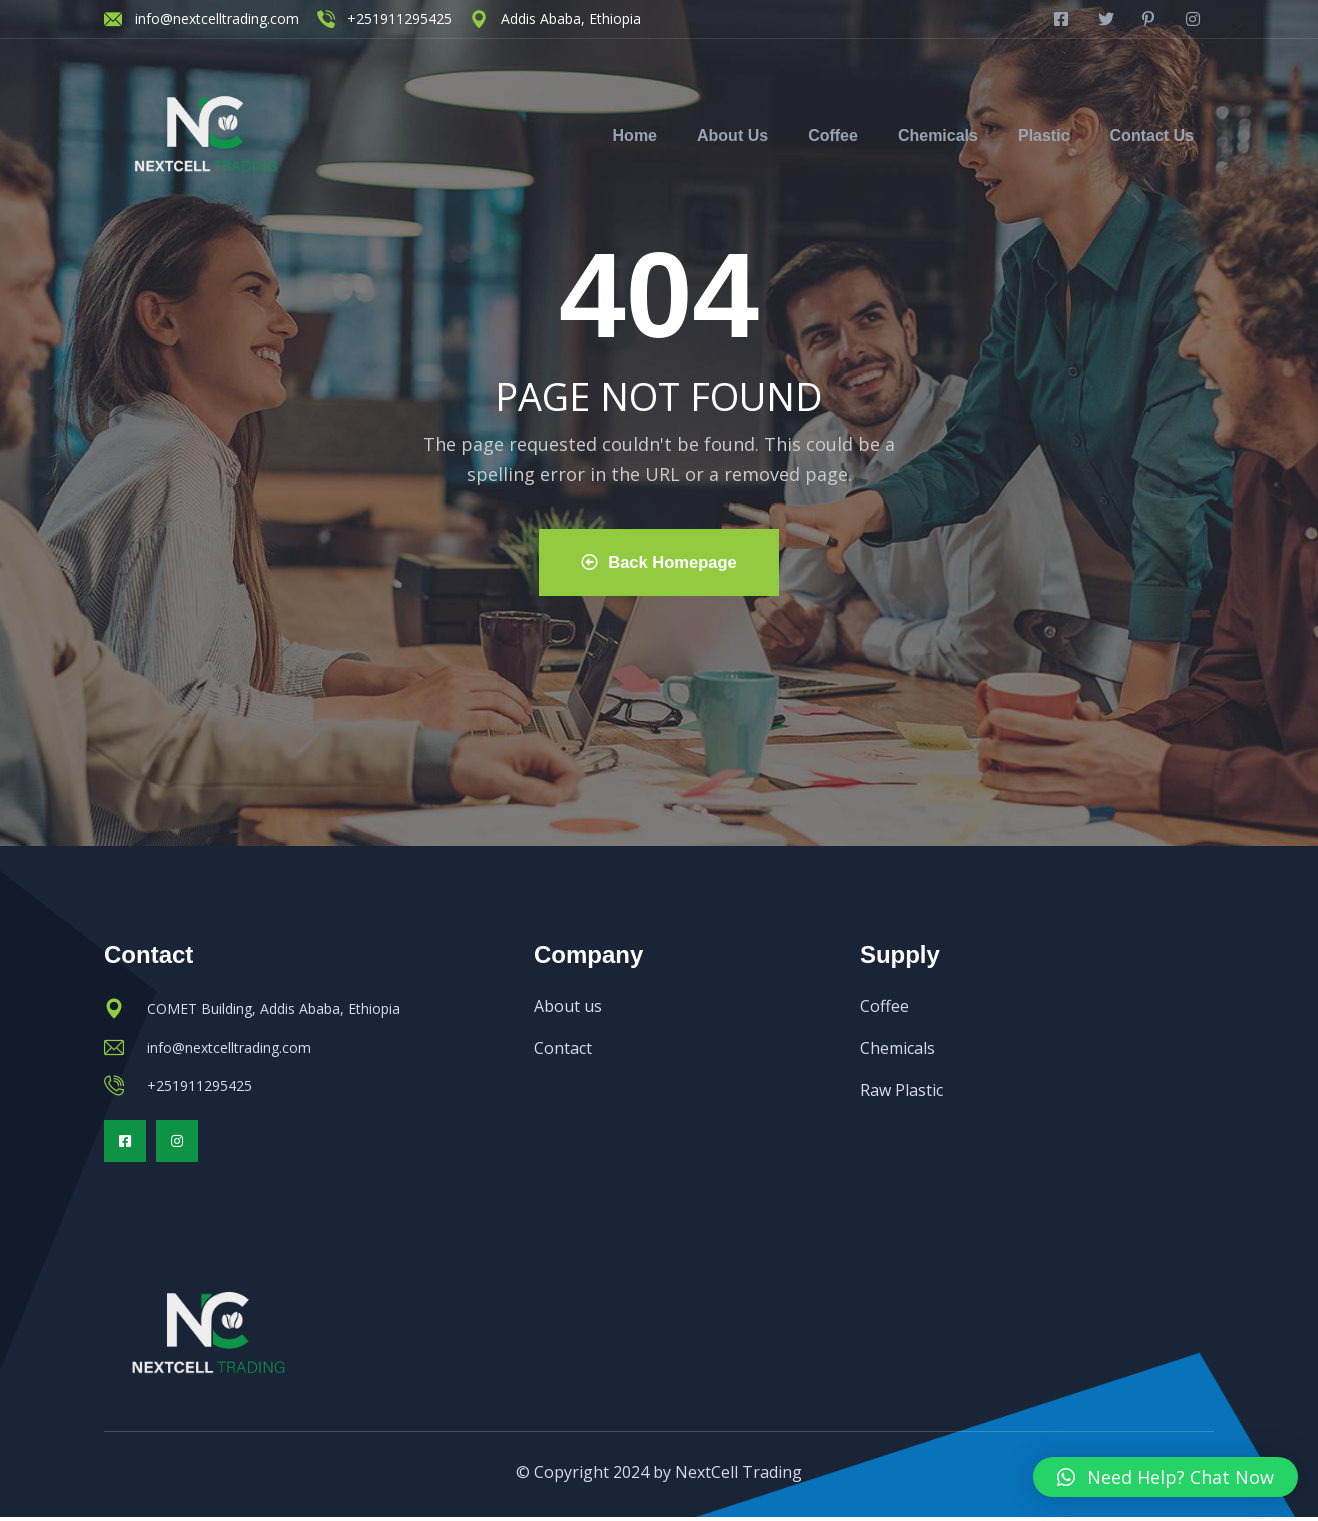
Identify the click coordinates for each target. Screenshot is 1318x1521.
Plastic (1044, 135)
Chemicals (938, 135)
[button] (1165, 1477)
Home (635, 135)
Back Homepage (658, 562)
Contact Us (1152, 135)
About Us (732, 135)
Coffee (833, 135)
